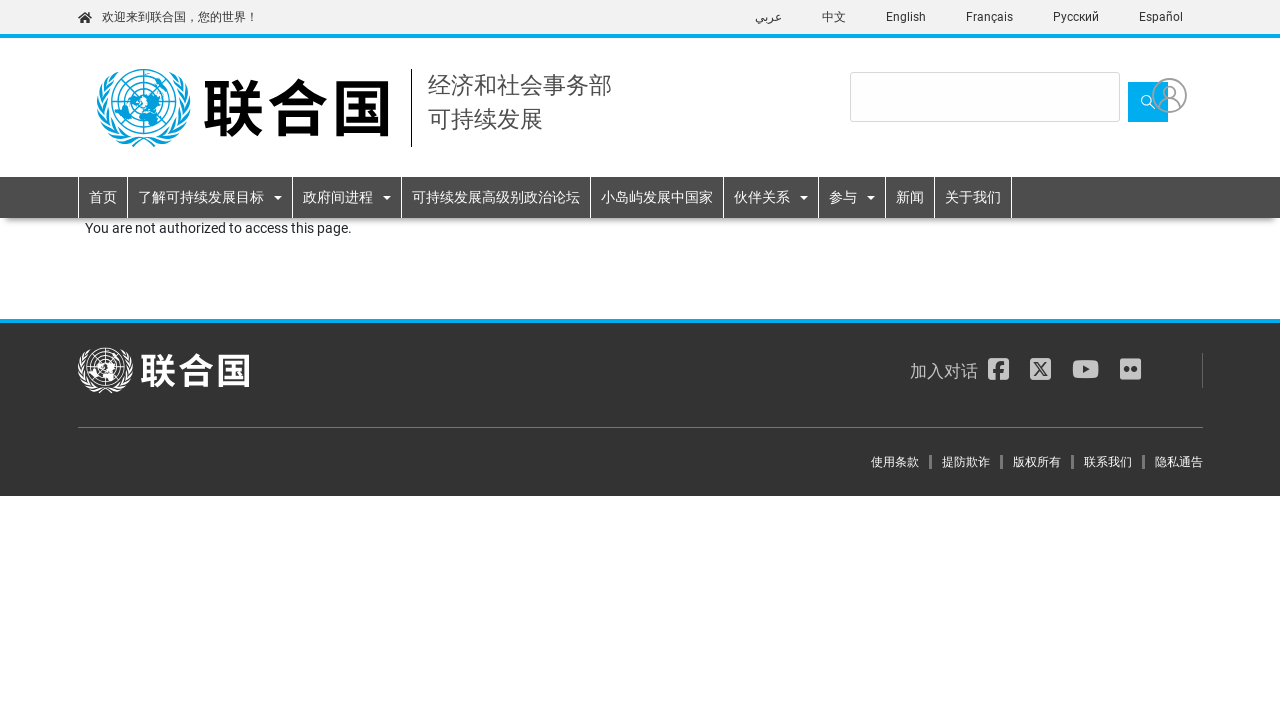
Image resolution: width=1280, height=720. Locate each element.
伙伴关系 (762, 197)
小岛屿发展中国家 (657, 197)
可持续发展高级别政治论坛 (496, 197)
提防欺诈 (966, 462)
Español (1161, 17)
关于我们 (973, 197)
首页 (103, 197)
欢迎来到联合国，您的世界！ (168, 17)
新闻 (910, 197)
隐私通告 (1179, 462)
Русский (1076, 17)
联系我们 (1108, 462)
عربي (768, 17)
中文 (834, 17)
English (906, 17)
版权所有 (1037, 462)
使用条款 (895, 462)
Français (989, 17)
